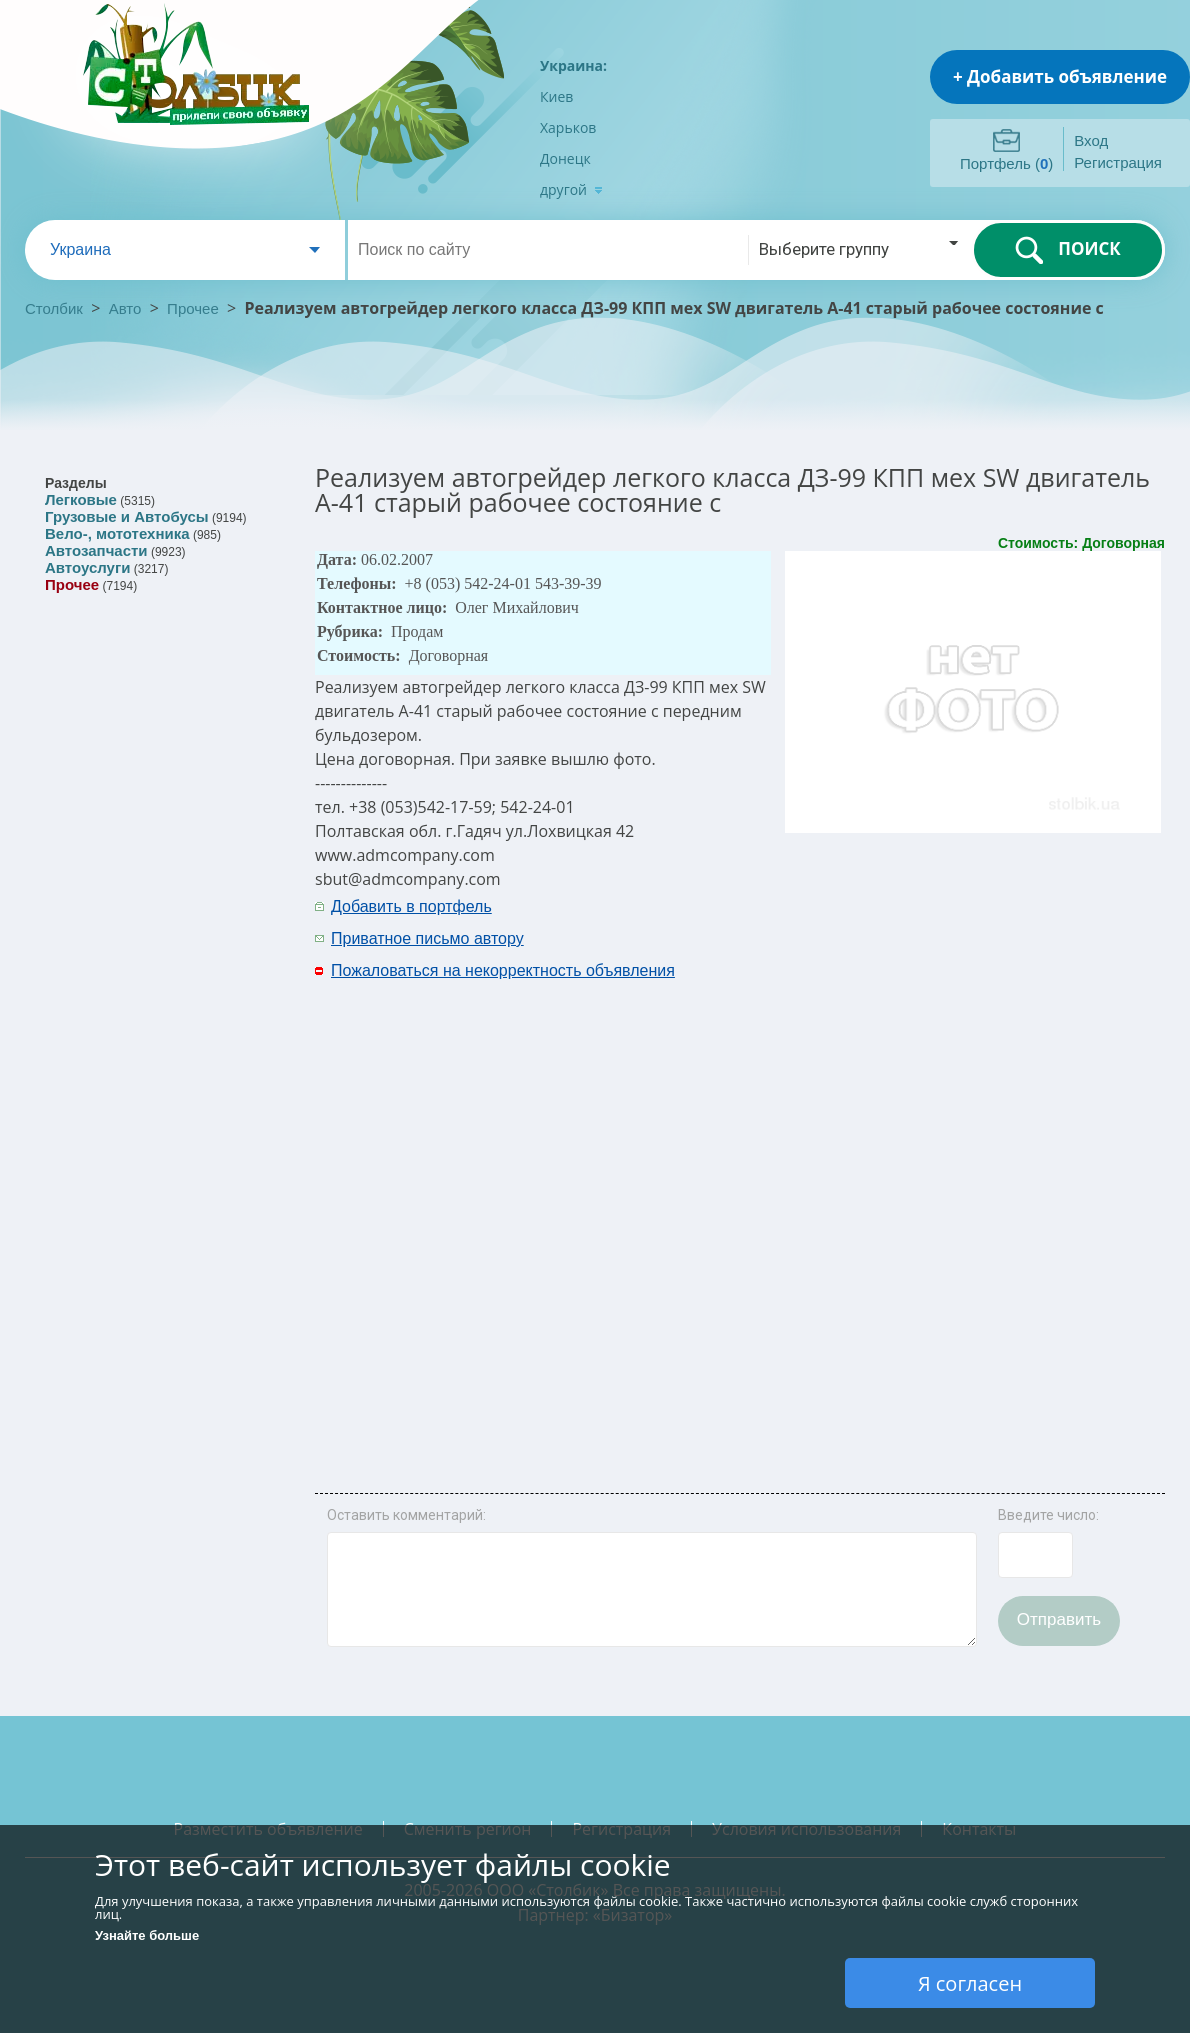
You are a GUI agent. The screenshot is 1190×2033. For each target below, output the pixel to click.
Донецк (565, 158)
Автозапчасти (96, 550)
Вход (1091, 140)
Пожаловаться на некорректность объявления (503, 970)
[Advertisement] (872, 1191)
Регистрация (1118, 162)
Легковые (81, 499)
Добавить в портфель (411, 906)
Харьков (568, 127)
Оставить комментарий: (406, 1515)
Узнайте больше (147, 1935)
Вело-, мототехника (117, 533)
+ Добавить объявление (1060, 76)
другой (571, 189)
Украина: (573, 65)
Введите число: (1048, 1515)
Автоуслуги (87, 567)
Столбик (54, 308)
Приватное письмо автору (427, 938)
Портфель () (1006, 163)
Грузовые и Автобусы (127, 516)
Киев (556, 96)
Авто (125, 308)
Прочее (193, 308)
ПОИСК (1067, 250)
